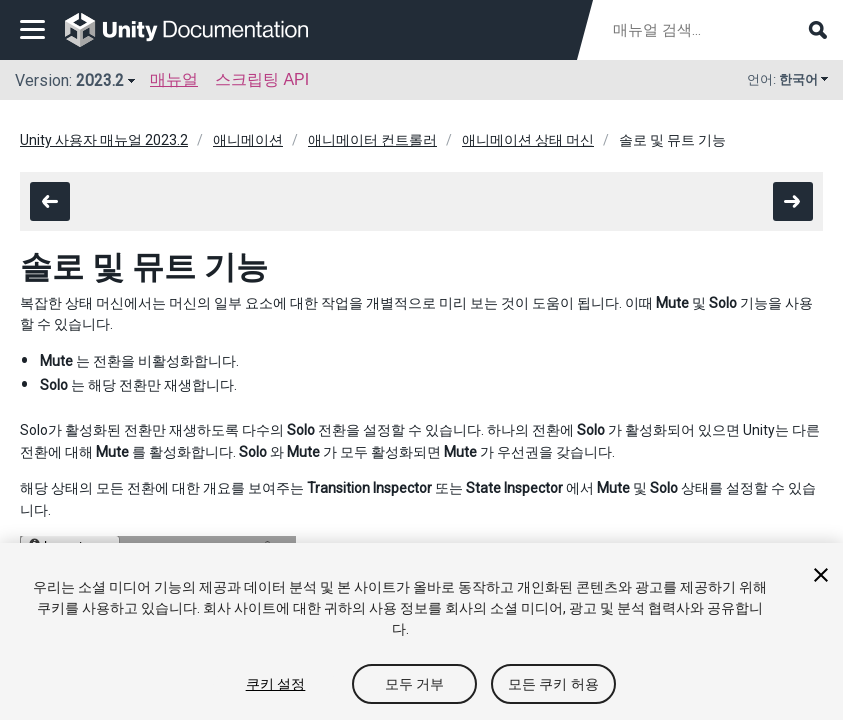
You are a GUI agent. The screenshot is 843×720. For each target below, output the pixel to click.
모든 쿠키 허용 (553, 684)
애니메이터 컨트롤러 (372, 140)
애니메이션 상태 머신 (528, 140)
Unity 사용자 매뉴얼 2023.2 (104, 140)
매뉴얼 (174, 79)
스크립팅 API (262, 79)
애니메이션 (248, 140)
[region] (421, 631)
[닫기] (821, 575)
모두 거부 (415, 684)
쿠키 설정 (276, 684)
